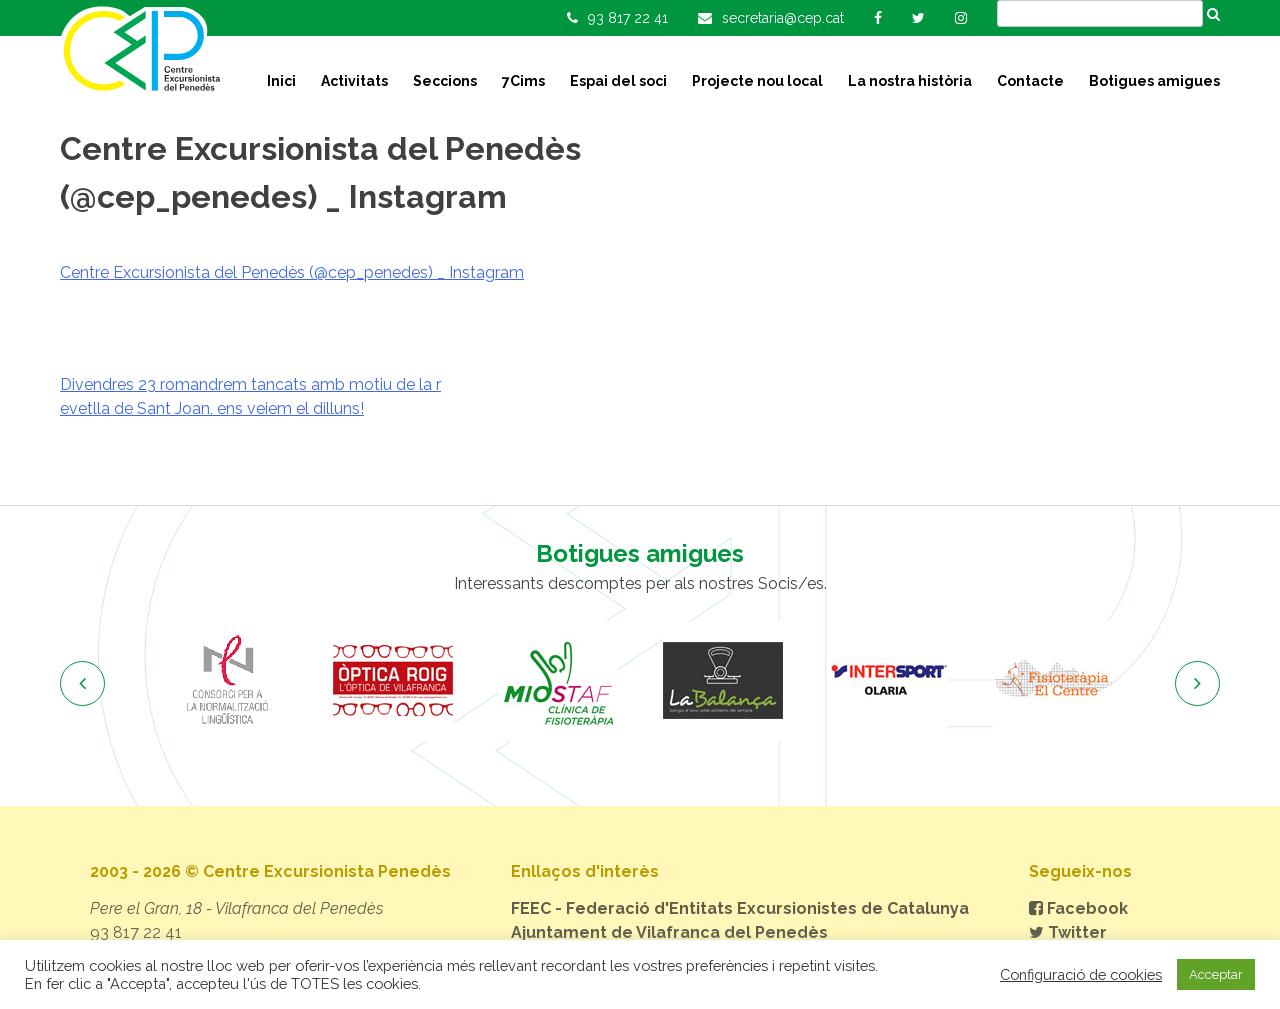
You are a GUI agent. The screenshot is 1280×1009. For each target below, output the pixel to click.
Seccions (445, 81)
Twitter (1068, 932)
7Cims (523, 81)
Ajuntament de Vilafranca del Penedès (669, 932)
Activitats (354, 81)
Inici (281, 81)
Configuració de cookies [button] (1081, 974)
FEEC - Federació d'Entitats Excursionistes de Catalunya (740, 908)
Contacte (1030, 81)
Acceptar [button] (1216, 974)
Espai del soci (618, 81)
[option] (227, 681)
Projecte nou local (757, 81)
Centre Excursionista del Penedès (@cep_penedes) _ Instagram (292, 272)
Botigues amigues (1154, 81)
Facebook (1078, 908)
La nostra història (910, 81)
